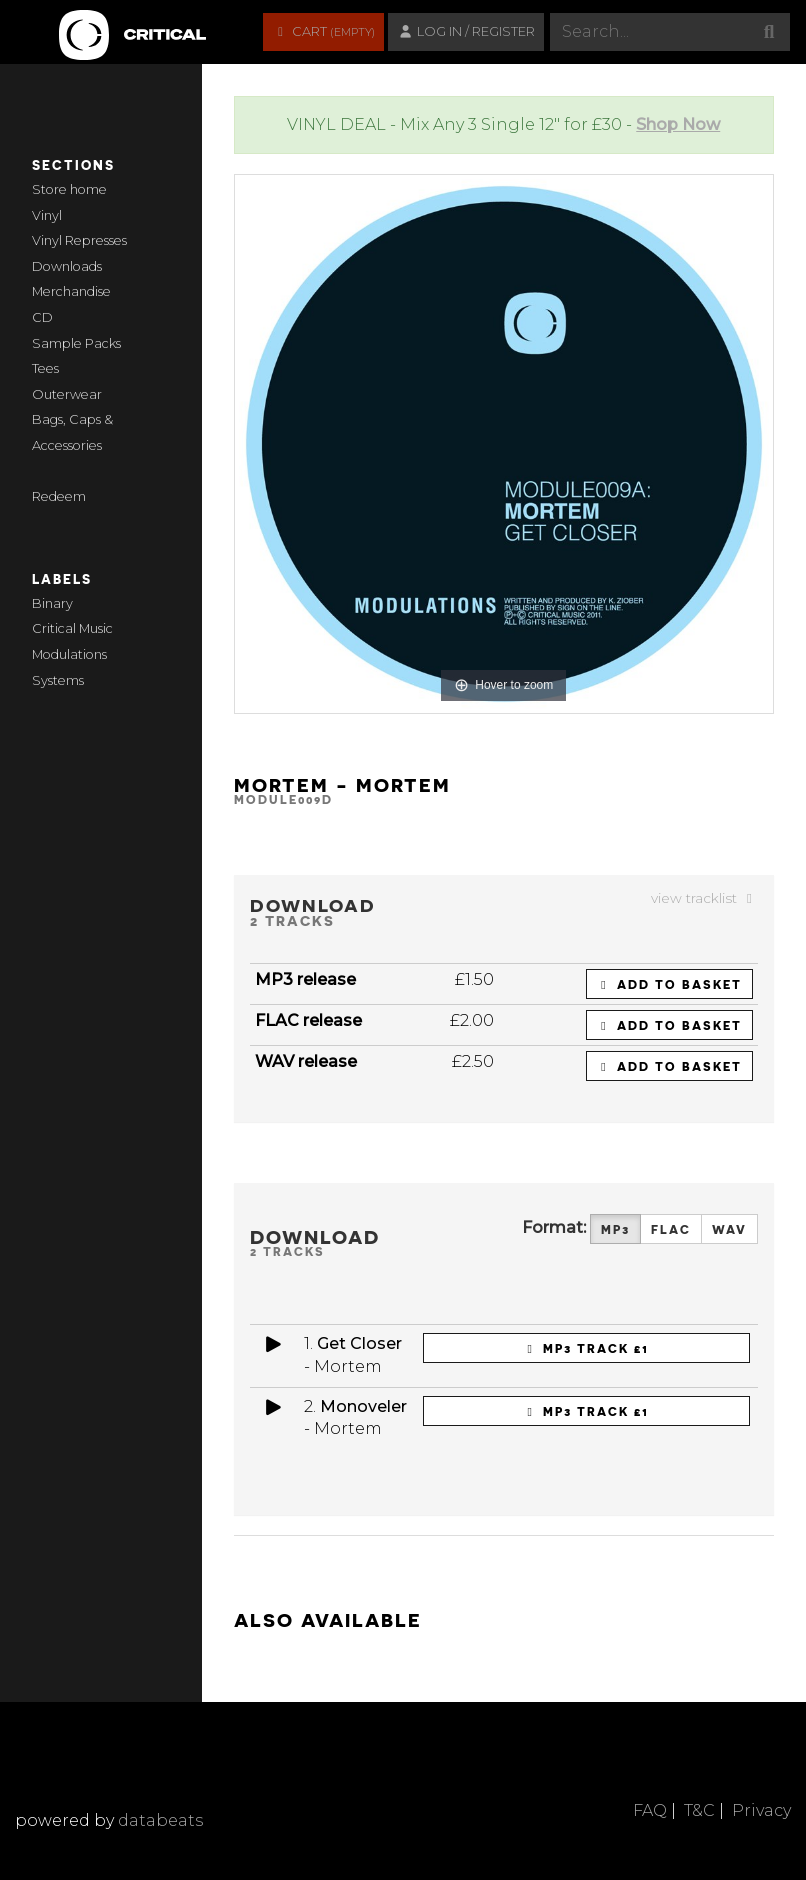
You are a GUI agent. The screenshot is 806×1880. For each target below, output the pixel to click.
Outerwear (67, 394)
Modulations (69, 654)
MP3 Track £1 (586, 1348)
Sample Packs (76, 343)
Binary (52, 603)
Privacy (761, 1810)
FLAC (671, 1229)
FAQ (650, 1810)
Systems (58, 680)
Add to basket (669, 984)
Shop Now (678, 124)
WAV (729, 1229)
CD (42, 317)
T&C (699, 1810)
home (88, 189)
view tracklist (704, 898)
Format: (554, 1227)
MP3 (615, 1229)
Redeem (59, 496)
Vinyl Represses (79, 240)
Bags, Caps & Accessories (72, 432)
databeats (160, 1820)
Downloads (67, 266)
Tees (45, 368)
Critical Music (72, 628)
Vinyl (47, 215)
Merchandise (71, 291)
